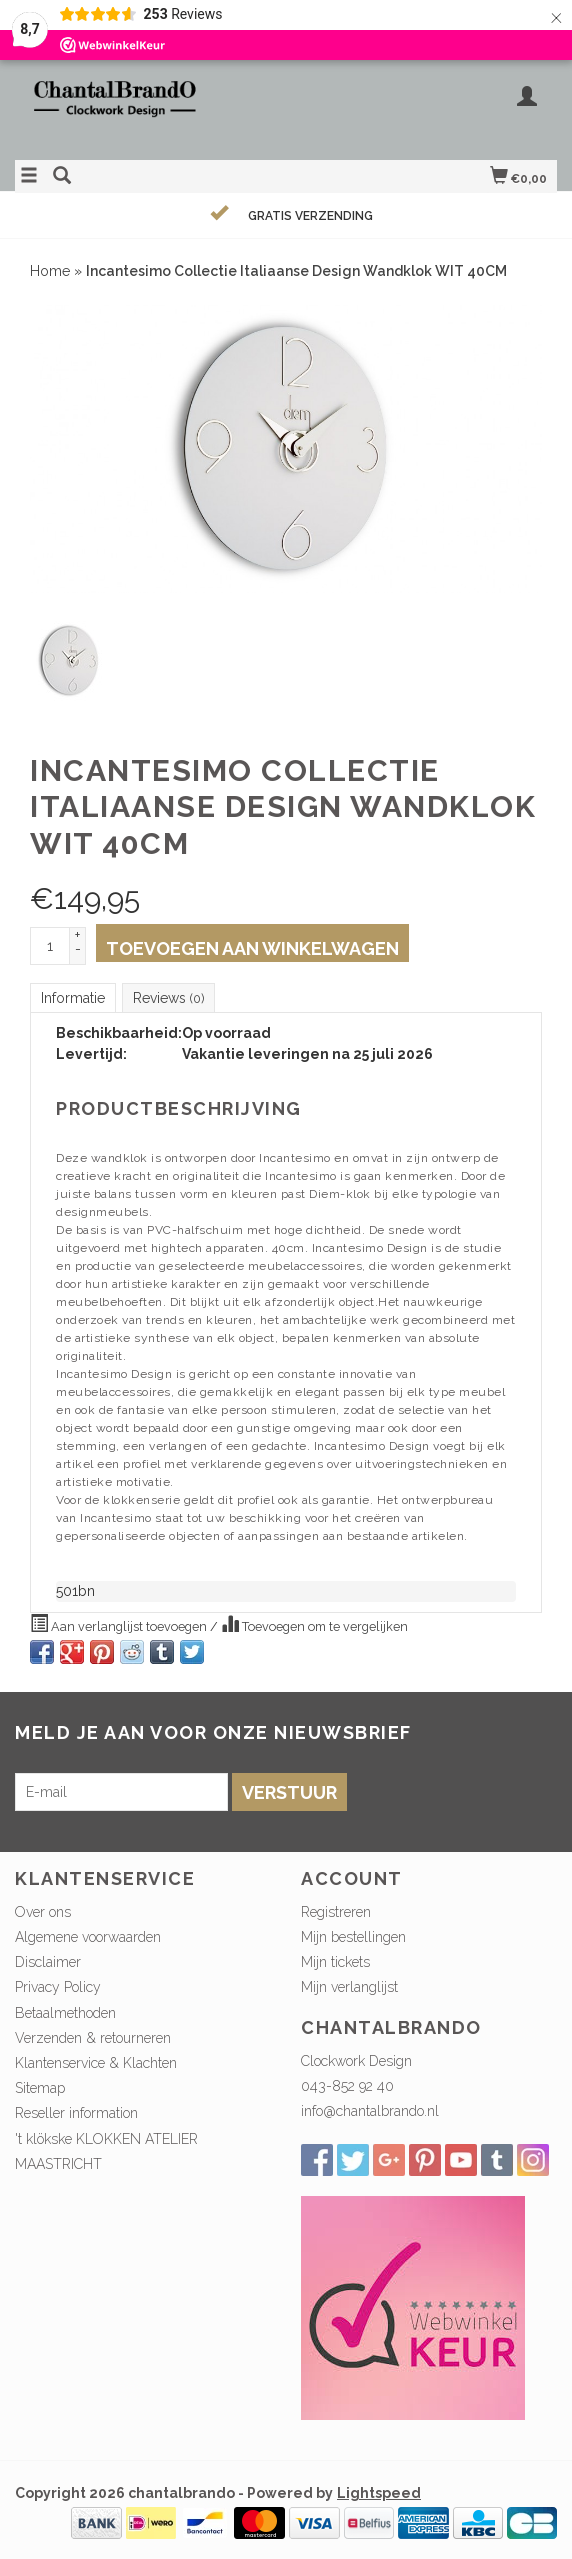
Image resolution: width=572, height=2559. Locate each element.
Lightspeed (379, 2493)
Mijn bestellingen (353, 1937)
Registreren (336, 1912)
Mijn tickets (335, 1962)
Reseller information (76, 2113)
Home (50, 271)
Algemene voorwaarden (88, 1937)
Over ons (43, 1912)
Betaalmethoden (65, 2013)
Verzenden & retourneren (93, 2038)
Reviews (168, 998)
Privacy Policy (58, 1987)
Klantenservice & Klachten (96, 2063)
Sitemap (40, 2088)
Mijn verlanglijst (349, 1987)
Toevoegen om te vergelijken (314, 1624)
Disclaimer (48, 1962)
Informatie (73, 998)
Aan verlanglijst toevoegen (120, 1624)
